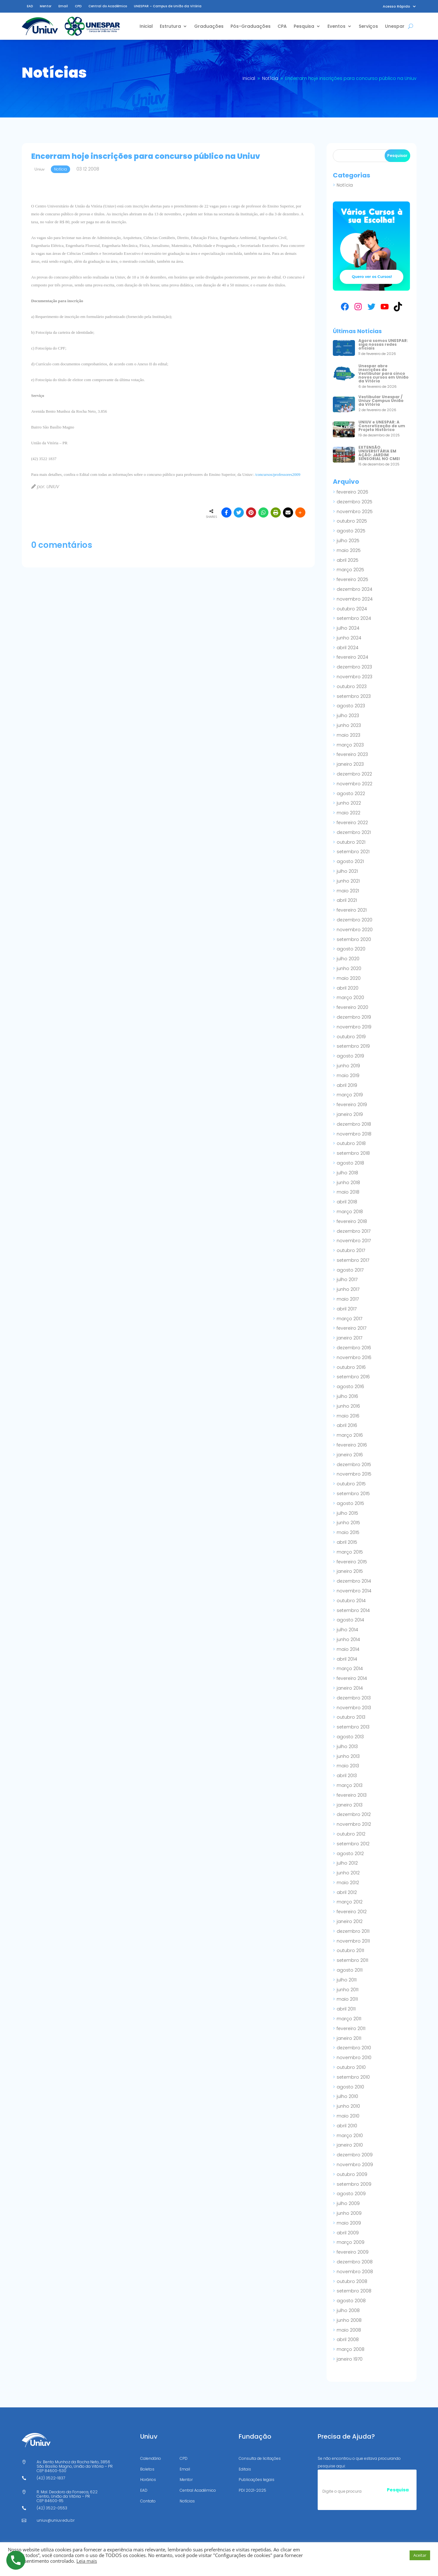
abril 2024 (347, 647)
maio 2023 (348, 735)
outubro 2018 (351, 1143)
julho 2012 (347, 1863)
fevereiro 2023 (352, 754)
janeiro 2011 (349, 2038)
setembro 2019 (353, 1046)
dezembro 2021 (354, 832)
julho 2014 (347, 1629)
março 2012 (350, 1902)
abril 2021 (347, 900)
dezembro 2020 (354, 920)
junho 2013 (348, 1756)
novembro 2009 (355, 2164)
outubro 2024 (352, 609)
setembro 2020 (354, 939)
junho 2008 (349, 2320)
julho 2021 (347, 871)
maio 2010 (348, 2116)
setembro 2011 (352, 1960)
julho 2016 (347, 1396)
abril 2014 (347, 1659)
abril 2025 (347, 560)
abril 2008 (348, 2339)
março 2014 (350, 1668)
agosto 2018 (350, 1163)
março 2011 (349, 2019)
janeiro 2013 (350, 1805)
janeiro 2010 (350, 2145)
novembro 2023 (354, 677)
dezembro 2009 (355, 2155)
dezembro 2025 (354, 502)
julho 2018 (347, 1173)
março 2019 (350, 1095)
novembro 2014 (354, 1591)
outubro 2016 (351, 1367)
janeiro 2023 (350, 764)
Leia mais (86, 2561)
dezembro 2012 (354, 1814)
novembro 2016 (354, 1357)
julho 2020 (348, 959)
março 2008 (350, 2349)
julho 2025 (348, 540)
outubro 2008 (352, 2281)
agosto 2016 (350, 1386)
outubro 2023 (352, 686)
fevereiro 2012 (352, 1911)
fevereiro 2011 (351, 2028)
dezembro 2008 (355, 2262)
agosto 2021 (350, 861)
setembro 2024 (354, 618)
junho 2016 (348, 1406)
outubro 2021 (351, 842)
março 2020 (350, 997)
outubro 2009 (352, 2174)
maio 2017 (348, 1299)
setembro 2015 (353, 1493)
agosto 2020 (351, 949)
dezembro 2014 (354, 1581)
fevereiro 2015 (352, 1562)
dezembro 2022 (354, 774)
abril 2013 (347, 1775)
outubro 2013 (351, 1717)
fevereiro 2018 (352, 1221)
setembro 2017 (353, 1260)
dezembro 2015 (354, 1464)
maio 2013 (348, 1766)
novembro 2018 (354, 1134)
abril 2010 (347, 2126)
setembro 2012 (353, 1844)
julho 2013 (347, 1746)
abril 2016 (347, 1425)
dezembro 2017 (353, 1231)
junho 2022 (349, 803)
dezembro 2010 (354, 2048)
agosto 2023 (351, 706)
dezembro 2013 (354, 1698)
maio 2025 (349, 550)
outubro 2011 (350, 1950)
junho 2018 (348, 1182)
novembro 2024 (355, 599)
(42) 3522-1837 (51, 2478)
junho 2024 (349, 638)
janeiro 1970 (350, 2359)
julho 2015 (347, 1513)
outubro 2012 (351, 1834)
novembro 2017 (354, 1240)
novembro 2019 (354, 1027)
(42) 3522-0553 (52, 2508)
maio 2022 (348, 813)
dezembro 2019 (354, 1017)
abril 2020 (347, 988)
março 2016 (350, 1435)
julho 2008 (348, 2310)
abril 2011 (346, 2009)
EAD (30, 6)
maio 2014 (348, 1649)
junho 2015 (348, 1522)
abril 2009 (348, 2233)
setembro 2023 (354, 696)
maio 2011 (347, 1999)
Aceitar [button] (419, 2555)
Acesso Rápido (396, 6)
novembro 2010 (354, 2057)
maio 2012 (348, 1882)
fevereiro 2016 (352, 1445)
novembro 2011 (353, 1941)
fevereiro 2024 (352, 657)
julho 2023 (348, 715)
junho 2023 (349, 725)
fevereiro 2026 (352, 492)
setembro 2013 (353, 1727)
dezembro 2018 (354, 1124)
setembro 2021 (353, 851)
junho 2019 (348, 1066)
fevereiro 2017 (351, 1328)
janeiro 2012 (350, 1921)
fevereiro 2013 (352, 1795)
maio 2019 (348, 1075)
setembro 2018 (353, 1153)
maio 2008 (349, 2330)
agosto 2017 (350, 1270)
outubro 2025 (352, 521)
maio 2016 (348, 1416)
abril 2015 (347, 1542)
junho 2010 (348, 2106)
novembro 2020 (355, 929)
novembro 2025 (355, 511)
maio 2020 (349, 978)
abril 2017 (347, 1309)
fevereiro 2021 (352, 910)
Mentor (45, 6)
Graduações (209, 26)
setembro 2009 (354, 2184)
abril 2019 (347, 1085)
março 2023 (350, 745)
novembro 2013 (354, 1707)
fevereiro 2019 (352, 1104)
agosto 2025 (351, 531)
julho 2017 (347, 1279)
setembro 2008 (354, 2291)
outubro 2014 (351, 1600)
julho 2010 (347, 2096)
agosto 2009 (351, 2193)
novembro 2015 (354, 1474)
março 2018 (350, 1211)
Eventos (336, 26)
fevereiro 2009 (353, 2252)
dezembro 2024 (354, 589)
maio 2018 (348, 1192)
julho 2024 (348, 628)
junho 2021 (348, 881)
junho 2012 (348, 1873)
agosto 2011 (350, 1970)
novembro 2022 (354, 784)
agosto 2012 (350, 1853)
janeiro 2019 (350, 1114)
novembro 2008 (355, 2271)
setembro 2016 (353, 1377)
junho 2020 (349, 968)
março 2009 (350, 2242)
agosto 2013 (350, 1737)
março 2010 (350, 2135)
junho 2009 (349, 2213)
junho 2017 (348, 1289)
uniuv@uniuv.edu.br (56, 2520)
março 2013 (350, 1785)
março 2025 (350, 569)
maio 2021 (348, 891)
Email (63, 6)
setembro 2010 (353, 2077)
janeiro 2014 (350, 1688)
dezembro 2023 (354, 667)
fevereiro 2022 (352, 822)
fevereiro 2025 (352, 579)
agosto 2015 (350, 1503)
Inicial (146, 26)
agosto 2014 (350, 1620)
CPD (78, 6)
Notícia (345, 185)
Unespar (395, 26)
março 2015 (350, 1552)
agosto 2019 (350, 1056)
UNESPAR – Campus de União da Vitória (167, 6)
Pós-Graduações (251, 26)
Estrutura (170, 26)
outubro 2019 (351, 1036)
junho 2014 (348, 1639)
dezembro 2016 (354, 1348)
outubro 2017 (351, 1250)
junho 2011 (347, 1989)
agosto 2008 (351, 2300)
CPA (282, 26)
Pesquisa (304, 26)
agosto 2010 (350, 2087)
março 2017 (349, 1318)
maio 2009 (349, 2223)
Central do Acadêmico (107, 6)
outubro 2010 (351, 2067)
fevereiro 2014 (352, 1678)
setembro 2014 (353, 1610)
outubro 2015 (351, 1484)
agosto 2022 (351, 793)
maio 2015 (348, 1532)
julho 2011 (347, 1980)
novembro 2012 (354, 1824)
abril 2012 (347, 1892)
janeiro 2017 (349, 1338)
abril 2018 (347, 1202)
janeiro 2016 (350, 1455)
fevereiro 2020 (352, 1007)
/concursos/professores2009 (277, 474)
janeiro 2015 (350, 1571)
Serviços (368, 26)
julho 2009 (348, 2203)
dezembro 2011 (353, 1931)
